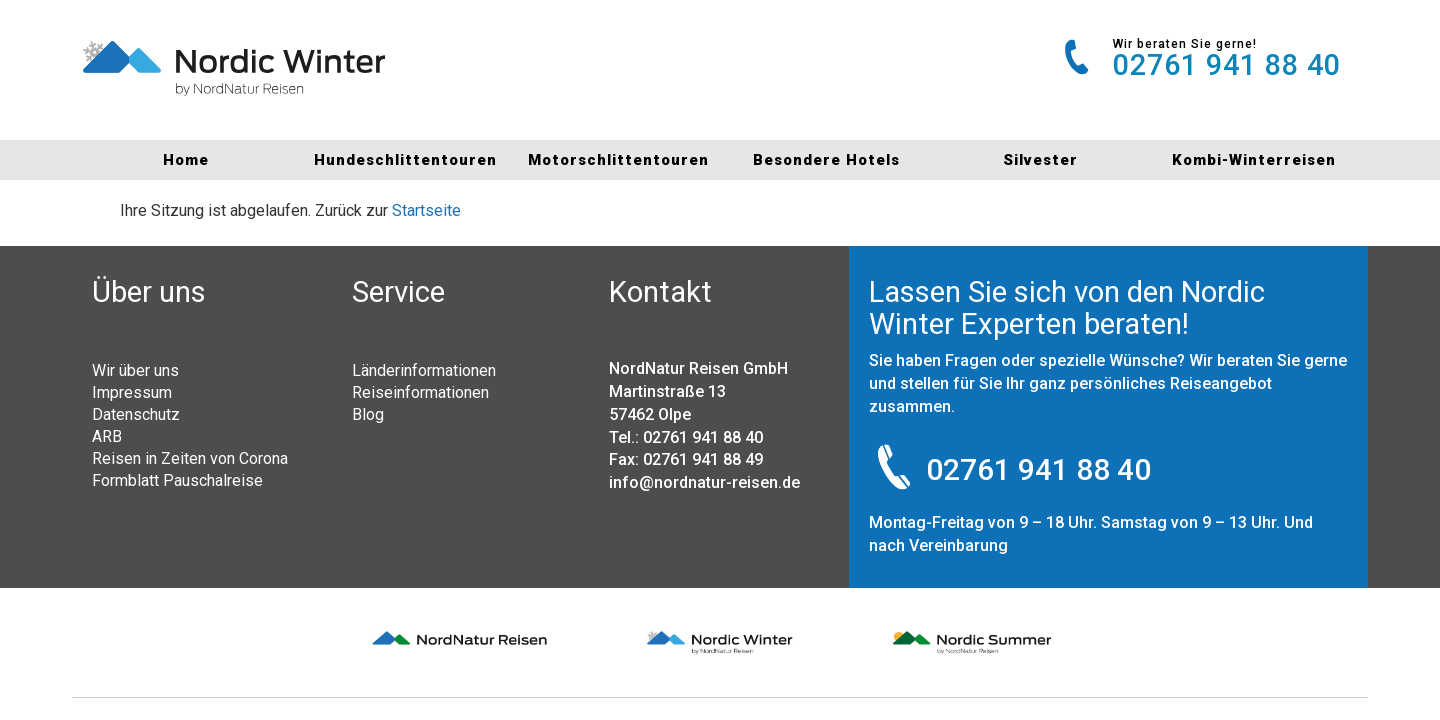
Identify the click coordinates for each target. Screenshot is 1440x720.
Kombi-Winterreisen (1254, 160)
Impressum (132, 392)
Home (186, 160)
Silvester (1040, 160)
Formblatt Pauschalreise (177, 480)
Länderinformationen (424, 370)
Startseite (426, 210)
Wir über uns (135, 370)
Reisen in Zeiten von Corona (190, 458)
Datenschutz (136, 414)
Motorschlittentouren (613, 160)
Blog (368, 414)
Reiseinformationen (420, 392)
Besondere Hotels (826, 160)
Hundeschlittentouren (399, 160)
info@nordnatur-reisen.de (704, 482)
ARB (107, 436)
